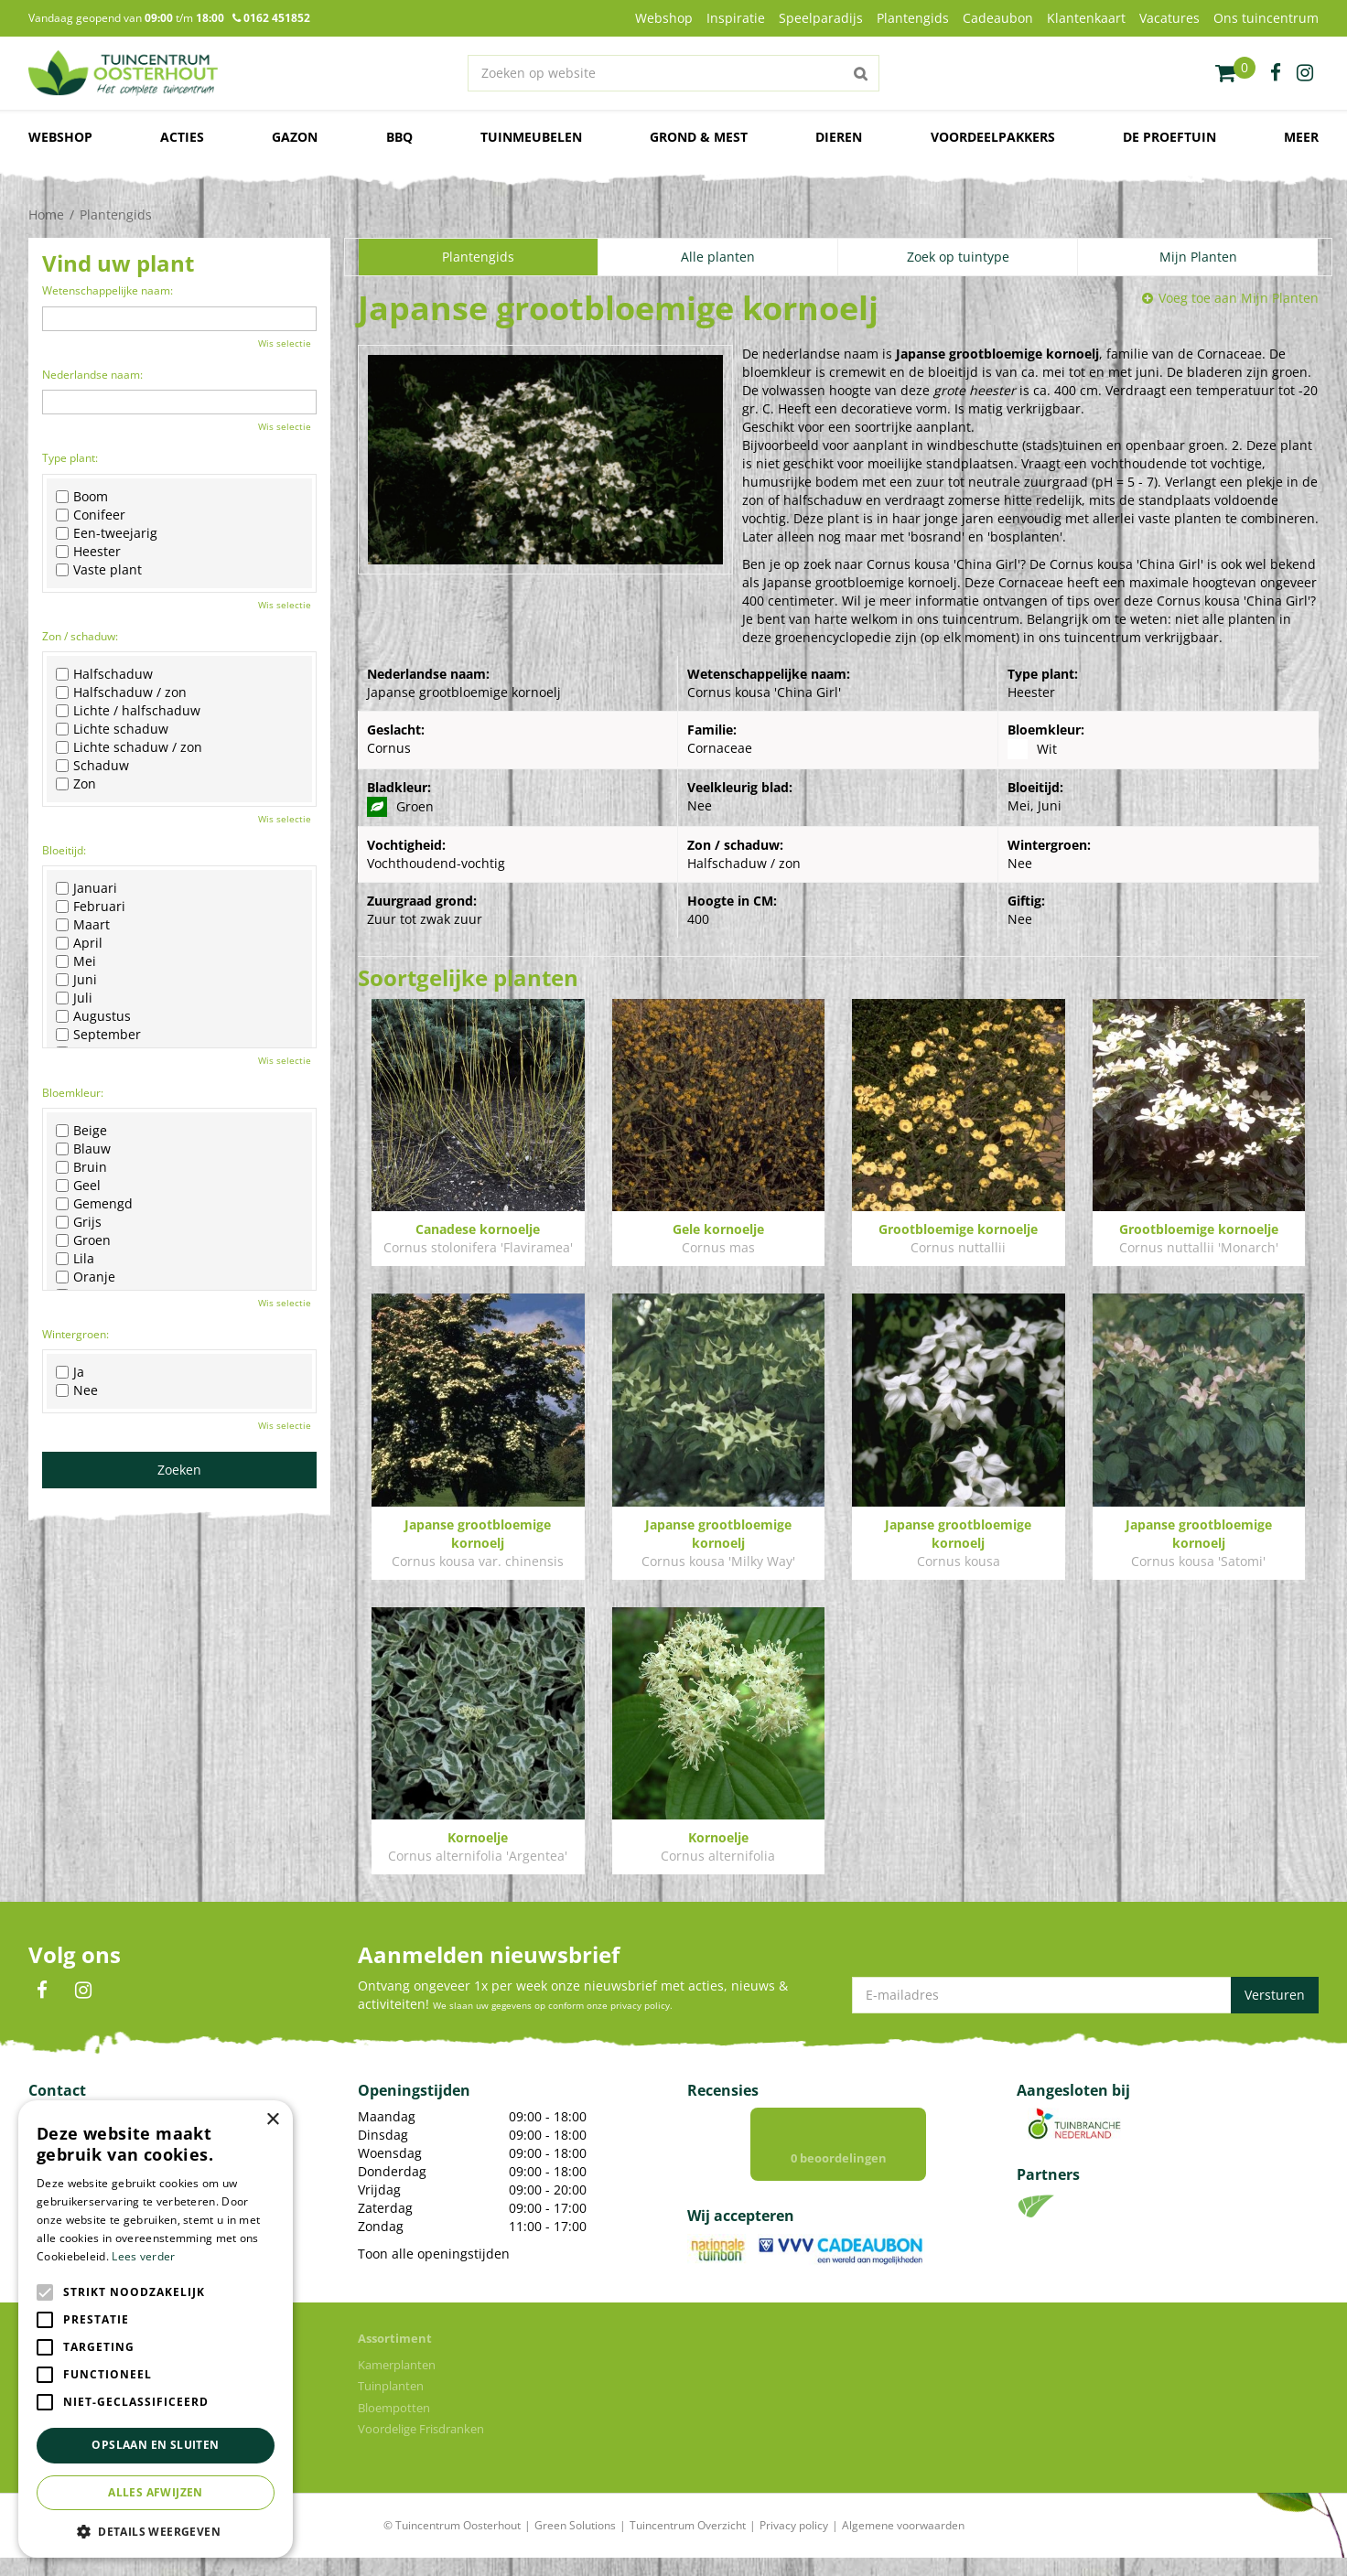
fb (1275, 73)
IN (83, 1990)
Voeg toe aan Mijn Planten (1238, 297)
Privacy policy (794, 2543)
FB (42, 1990)
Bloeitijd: (64, 850)
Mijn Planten (1198, 256)
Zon (76, 784)
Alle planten (718, 256)
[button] (156, 2530)
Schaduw (92, 765)
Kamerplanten (397, 2383)
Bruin (81, 1167)
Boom (82, 496)
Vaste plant (99, 570)
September (98, 1034)
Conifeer (90, 515)
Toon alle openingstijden (434, 2253)
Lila (75, 1258)
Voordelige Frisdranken (421, 2447)
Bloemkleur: (72, 1093)
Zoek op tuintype (958, 256)
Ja (70, 1372)
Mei (76, 961)
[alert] (155, 2329)
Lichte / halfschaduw (128, 710)
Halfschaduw (104, 674)
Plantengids (478, 256)
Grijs (79, 1222)
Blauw (83, 1149)
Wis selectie (284, 343)
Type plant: (70, 458)
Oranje (85, 1277)
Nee (77, 1390)
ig (1305, 73)
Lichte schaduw (112, 729)
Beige (81, 1130)
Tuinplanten (391, 2404)
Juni (76, 979)
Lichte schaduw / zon (129, 747)
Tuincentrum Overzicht (688, 2543)
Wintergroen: (75, 1334)
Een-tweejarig (106, 533)
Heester (88, 551)
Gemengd (94, 1203)
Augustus (93, 1016)
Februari (90, 906)
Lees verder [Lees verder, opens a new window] (143, 2256)
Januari (86, 888)
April (79, 943)
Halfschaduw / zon (121, 692)
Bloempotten (394, 2426)
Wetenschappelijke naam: (107, 290)
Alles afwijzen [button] (155, 2492)
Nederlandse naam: (92, 375)
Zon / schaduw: (80, 636)
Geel (78, 1185)
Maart (83, 924)
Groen (83, 1240)
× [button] (272, 2120)
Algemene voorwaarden (903, 2543)
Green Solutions (575, 2543)
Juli (74, 998)
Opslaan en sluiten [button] (155, 2445)
